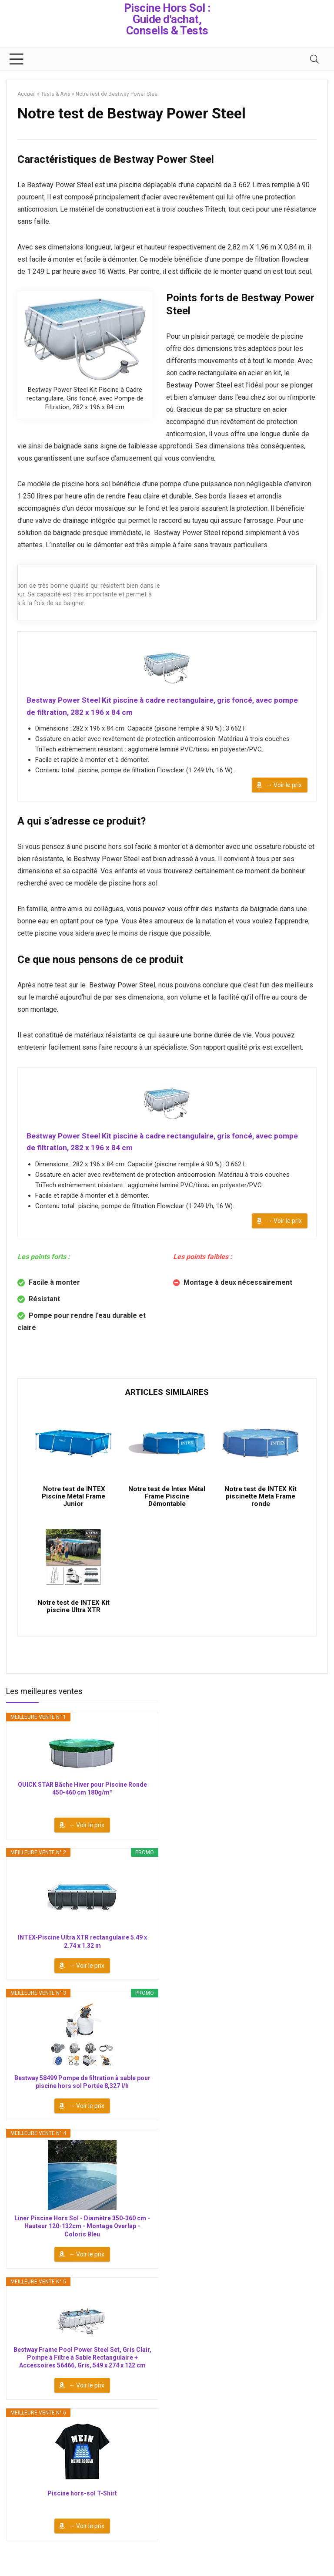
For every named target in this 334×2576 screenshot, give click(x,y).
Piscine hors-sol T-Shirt (82, 2511)
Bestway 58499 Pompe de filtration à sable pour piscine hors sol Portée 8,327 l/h (82, 2099)
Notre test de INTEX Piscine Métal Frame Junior (73, 1508)
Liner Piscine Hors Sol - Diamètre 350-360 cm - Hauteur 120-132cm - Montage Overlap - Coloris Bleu (82, 2244)
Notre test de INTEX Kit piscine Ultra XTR (73, 1624)
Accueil (26, 94)
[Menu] (16, 59)
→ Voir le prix (284, 788)
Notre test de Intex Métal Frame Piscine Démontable (167, 1508)
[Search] (314, 59)
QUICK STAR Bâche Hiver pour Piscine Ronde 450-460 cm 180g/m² (82, 1806)
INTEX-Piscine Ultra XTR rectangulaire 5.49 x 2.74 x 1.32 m (82, 1959)
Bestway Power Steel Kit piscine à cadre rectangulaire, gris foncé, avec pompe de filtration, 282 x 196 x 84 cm (154, 706)
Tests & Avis (55, 94)
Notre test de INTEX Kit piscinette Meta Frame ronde (261, 1508)
